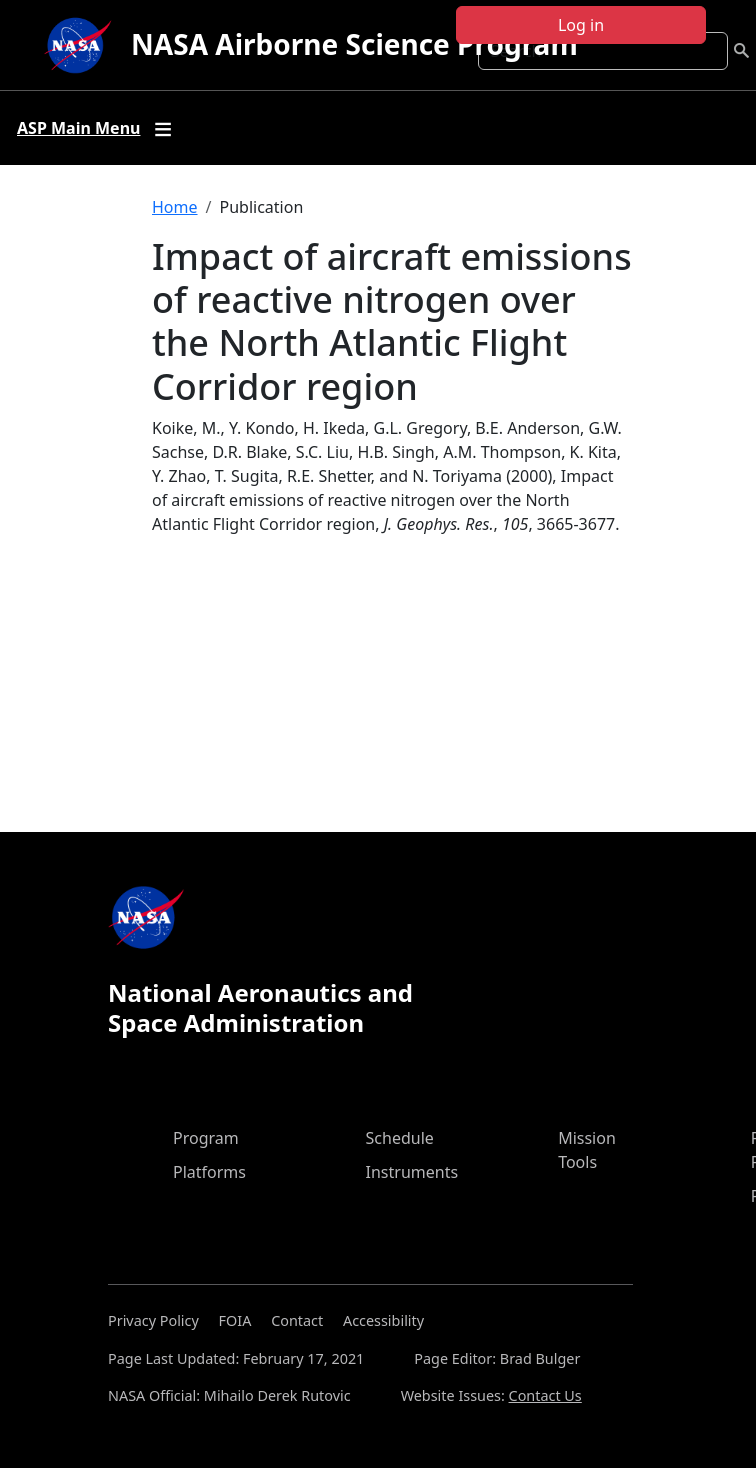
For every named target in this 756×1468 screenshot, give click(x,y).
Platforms (209, 1172)
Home (175, 207)
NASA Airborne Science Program (354, 44)
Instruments (412, 1172)
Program (206, 1138)
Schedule (400, 1138)
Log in (581, 25)
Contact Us (545, 1395)
